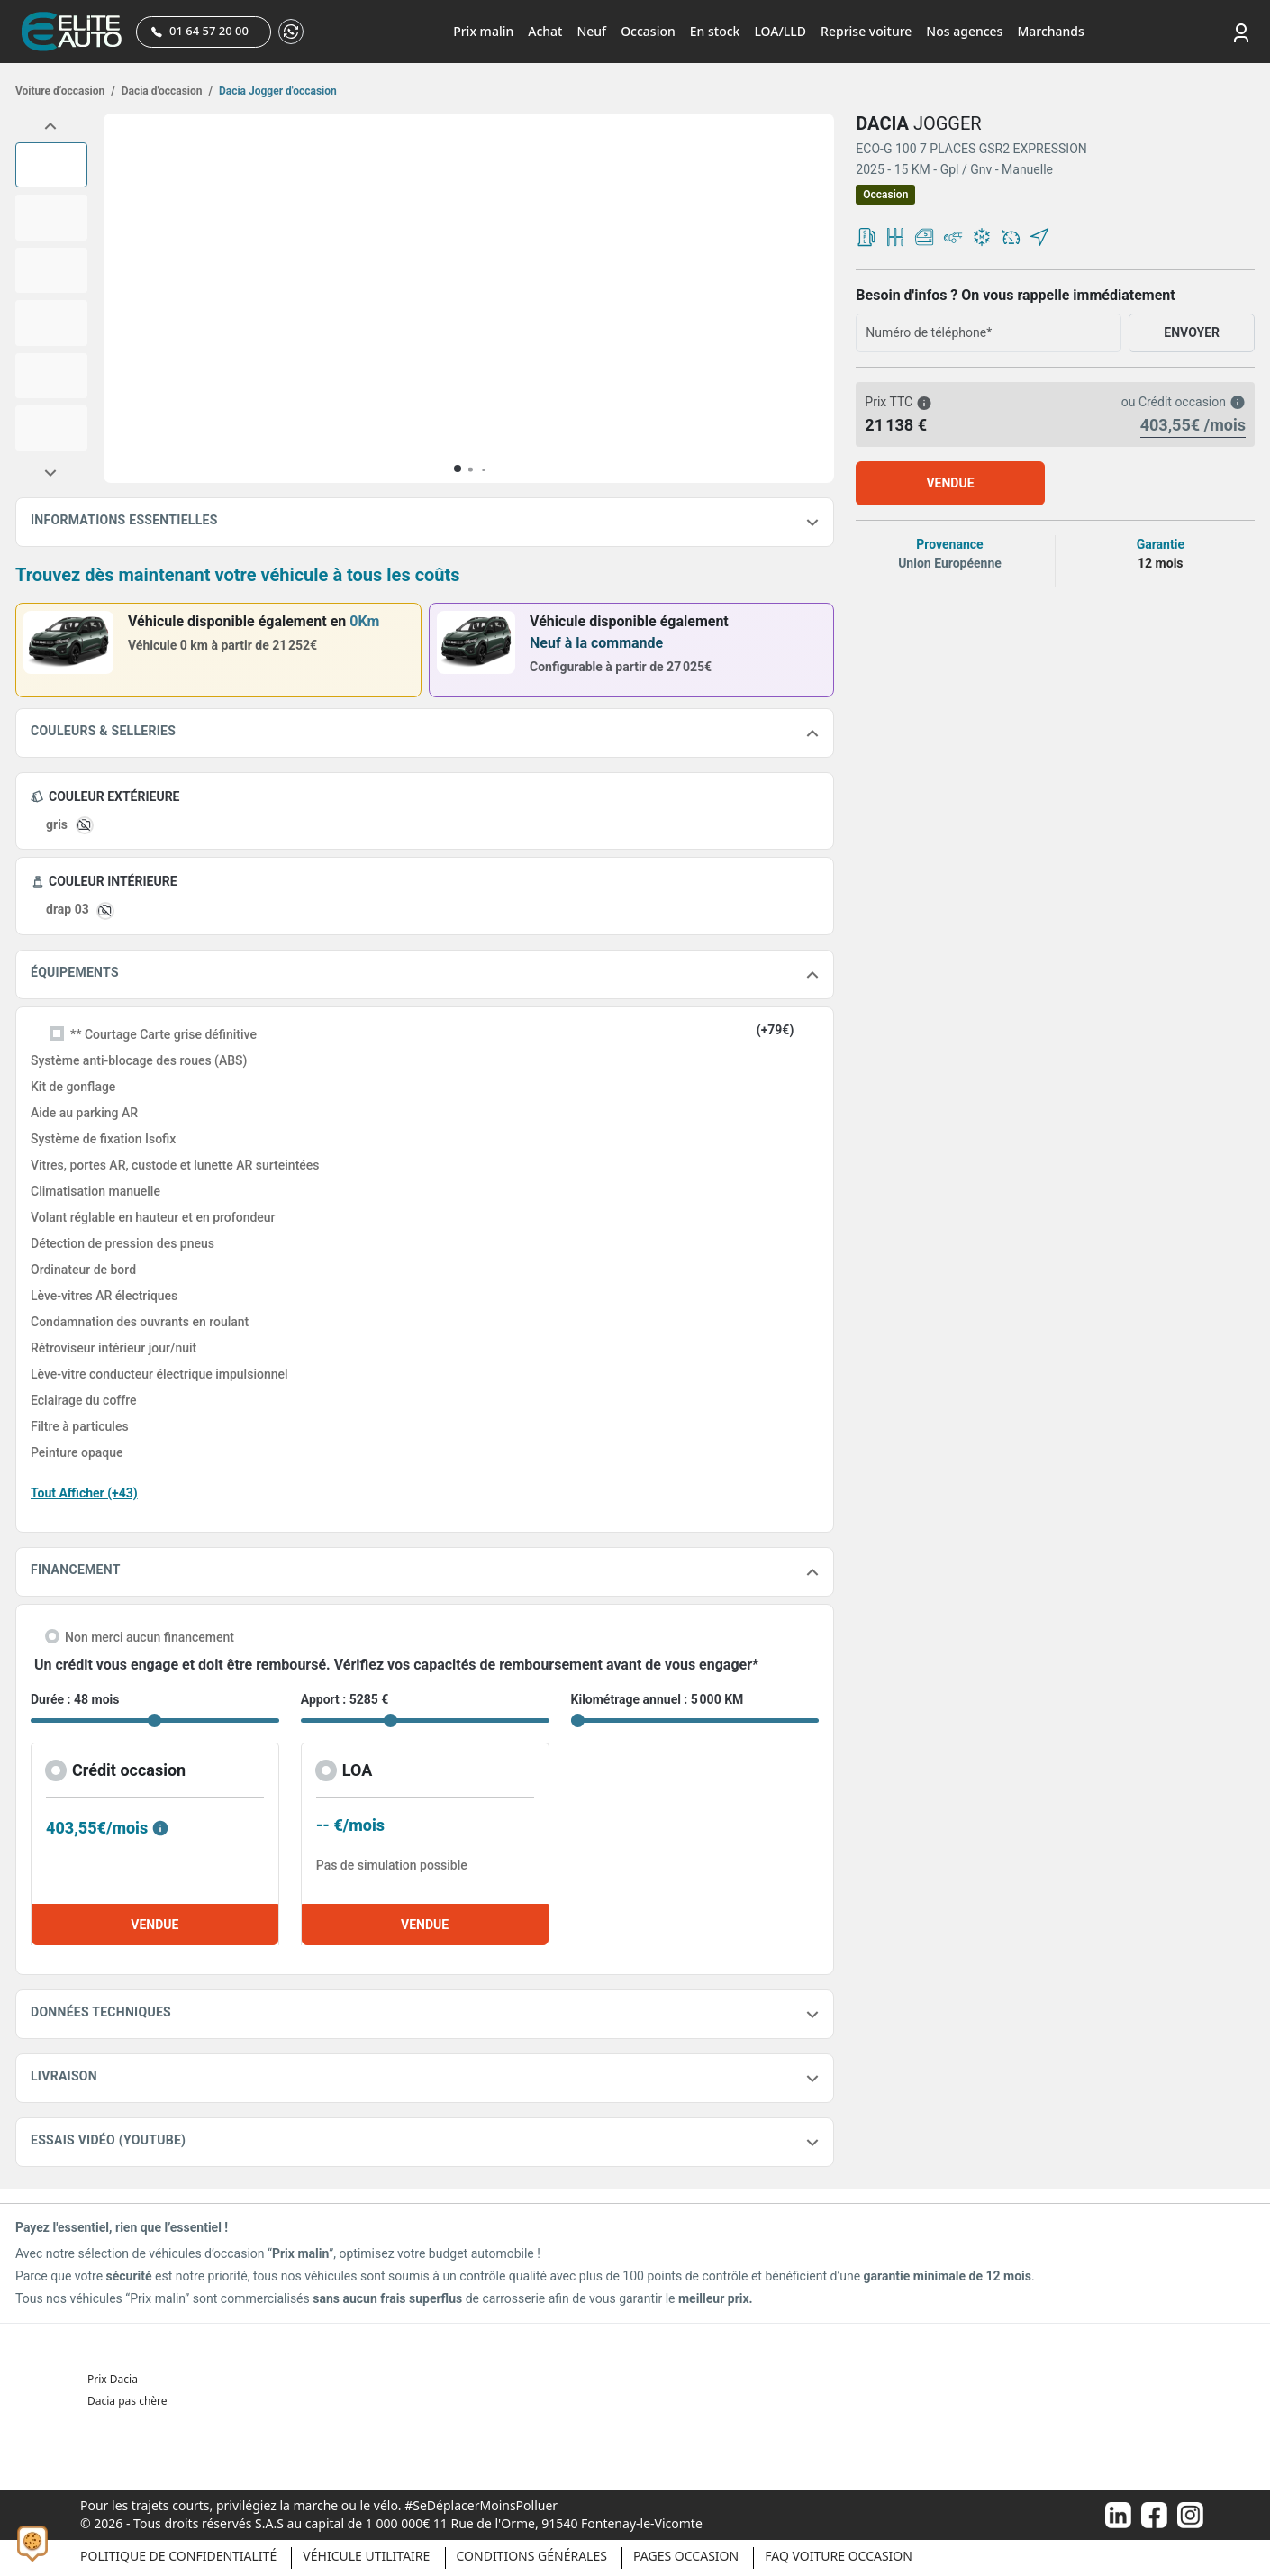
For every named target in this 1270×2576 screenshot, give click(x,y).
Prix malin (483, 31)
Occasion (648, 31)
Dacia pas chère (127, 2400)
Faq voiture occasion (838, 2555)
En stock (715, 31)
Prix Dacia (112, 2379)
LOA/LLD (780, 31)
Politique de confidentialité (178, 2555)
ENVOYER (1192, 332)
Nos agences (964, 31)
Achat (545, 31)
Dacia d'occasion (166, 91)
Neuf (591, 31)
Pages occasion (686, 2555)
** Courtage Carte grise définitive (163, 1034)
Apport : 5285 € (345, 1699)
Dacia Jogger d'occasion (276, 91)
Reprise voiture (866, 31)
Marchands (1050, 31)
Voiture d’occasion (65, 91)
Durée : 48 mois (75, 1699)
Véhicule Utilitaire (366, 2555)
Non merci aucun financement (149, 1637)
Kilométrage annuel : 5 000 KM (657, 1699)
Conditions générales (532, 2555)
